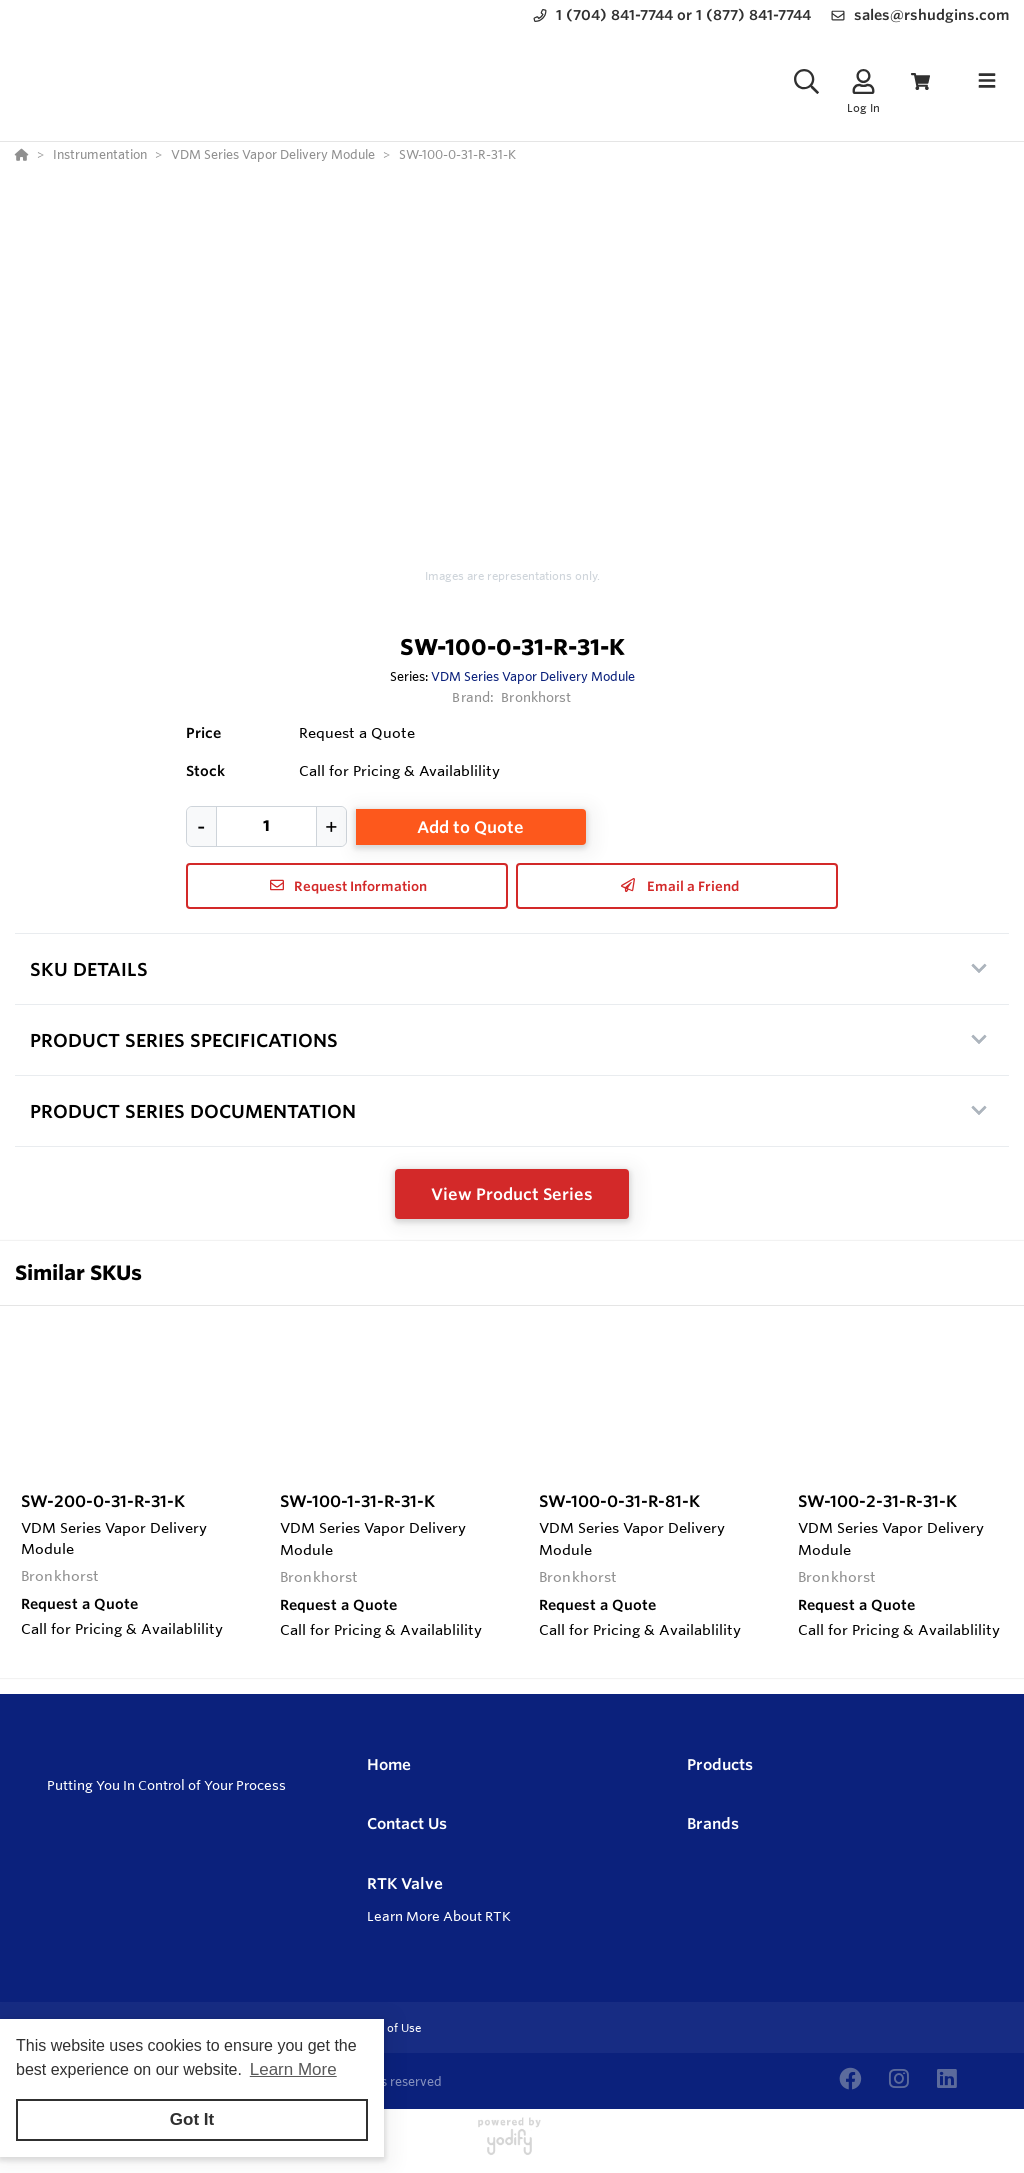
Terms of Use (385, 2028)
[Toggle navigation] (987, 81)
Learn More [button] (293, 2069)
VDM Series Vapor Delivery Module (533, 676)
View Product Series (512, 1194)
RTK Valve (405, 1883)
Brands (713, 1823)
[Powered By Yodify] (512, 2145)
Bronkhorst (536, 697)
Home (389, 1764)
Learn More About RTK (439, 1916)
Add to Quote (470, 827)
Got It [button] (192, 2119)
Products (720, 1764)
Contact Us (407, 1823)
